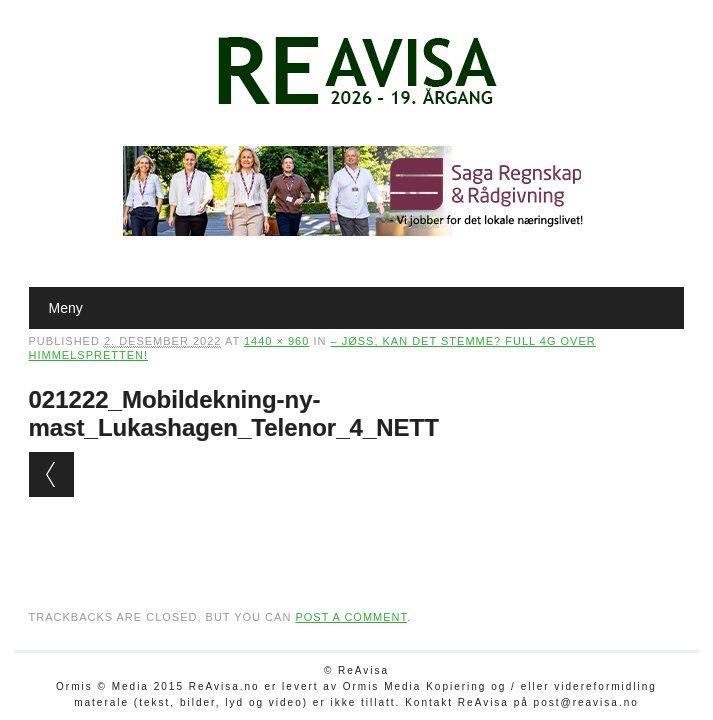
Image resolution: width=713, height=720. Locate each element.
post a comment (351, 617)
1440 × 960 (276, 341)
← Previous (51, 474)
